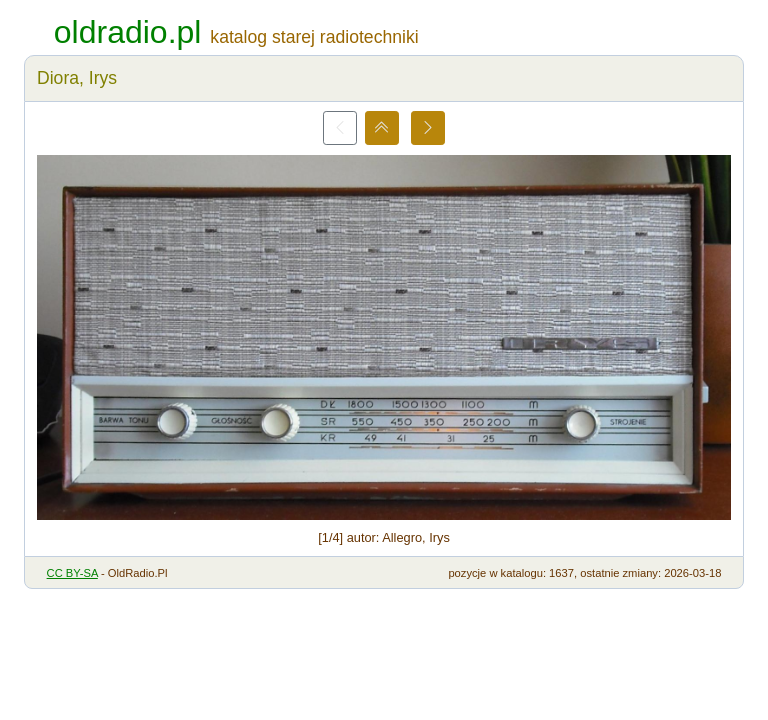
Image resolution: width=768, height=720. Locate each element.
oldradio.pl (128, 32)
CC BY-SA (72, 573)
